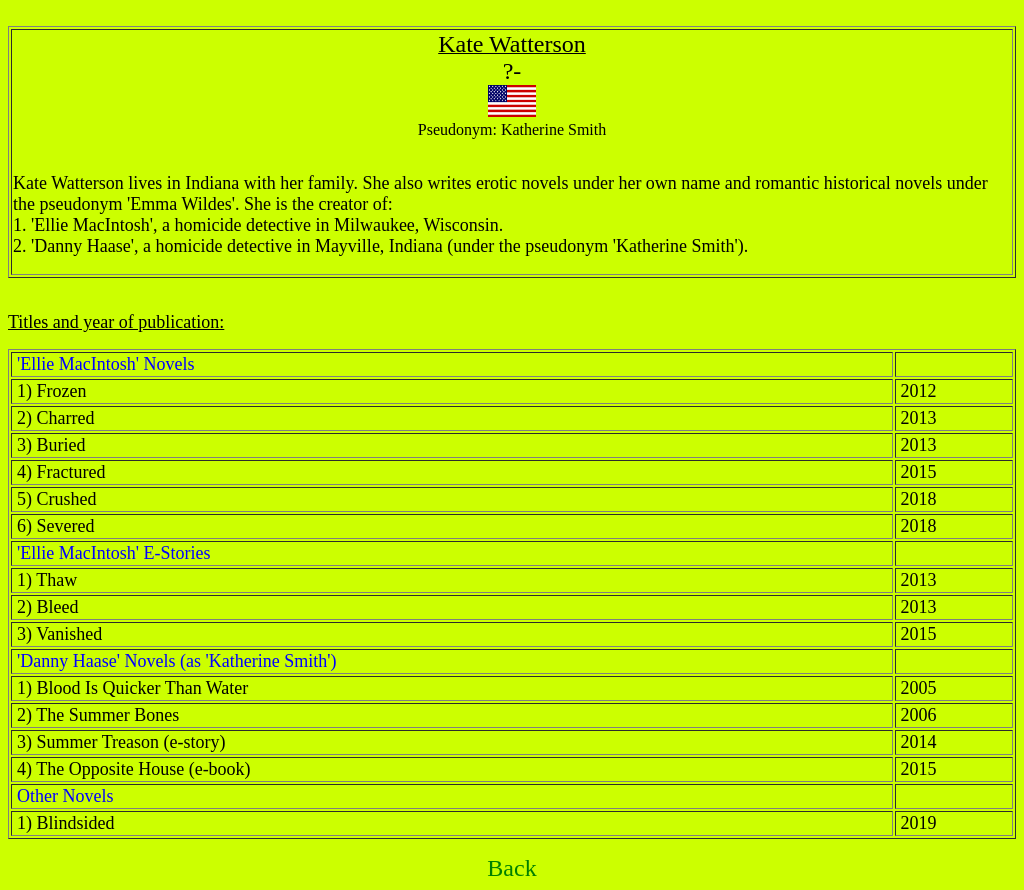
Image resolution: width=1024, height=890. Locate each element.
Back (511, 868)
